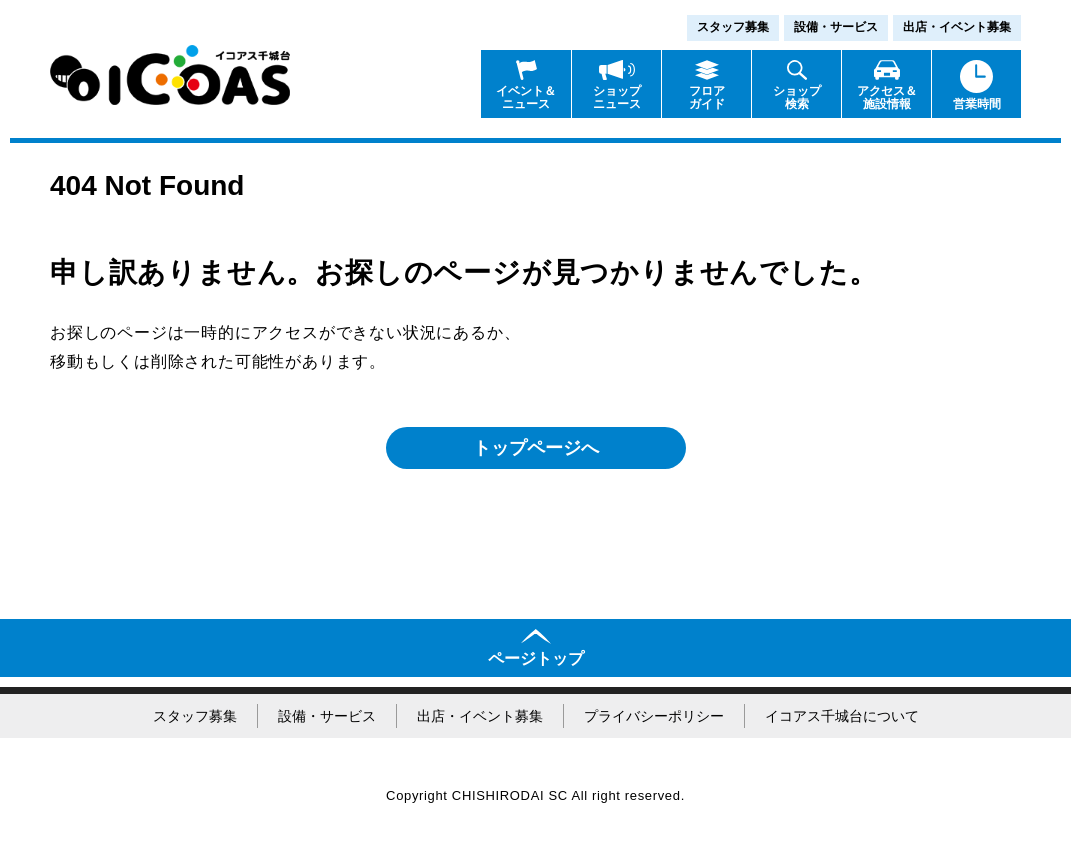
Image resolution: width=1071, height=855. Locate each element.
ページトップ (536, 658)
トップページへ (536, 448)
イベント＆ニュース (526, 97)
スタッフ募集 (733, 27)
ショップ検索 (797, 97)
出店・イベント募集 (957, 27)
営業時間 (977, 104)
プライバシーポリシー (654, 716)
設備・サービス (836, 27)
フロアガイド (707, 97)
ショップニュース (617, 97)
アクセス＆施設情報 (887, 97)
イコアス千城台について (842, 716)
